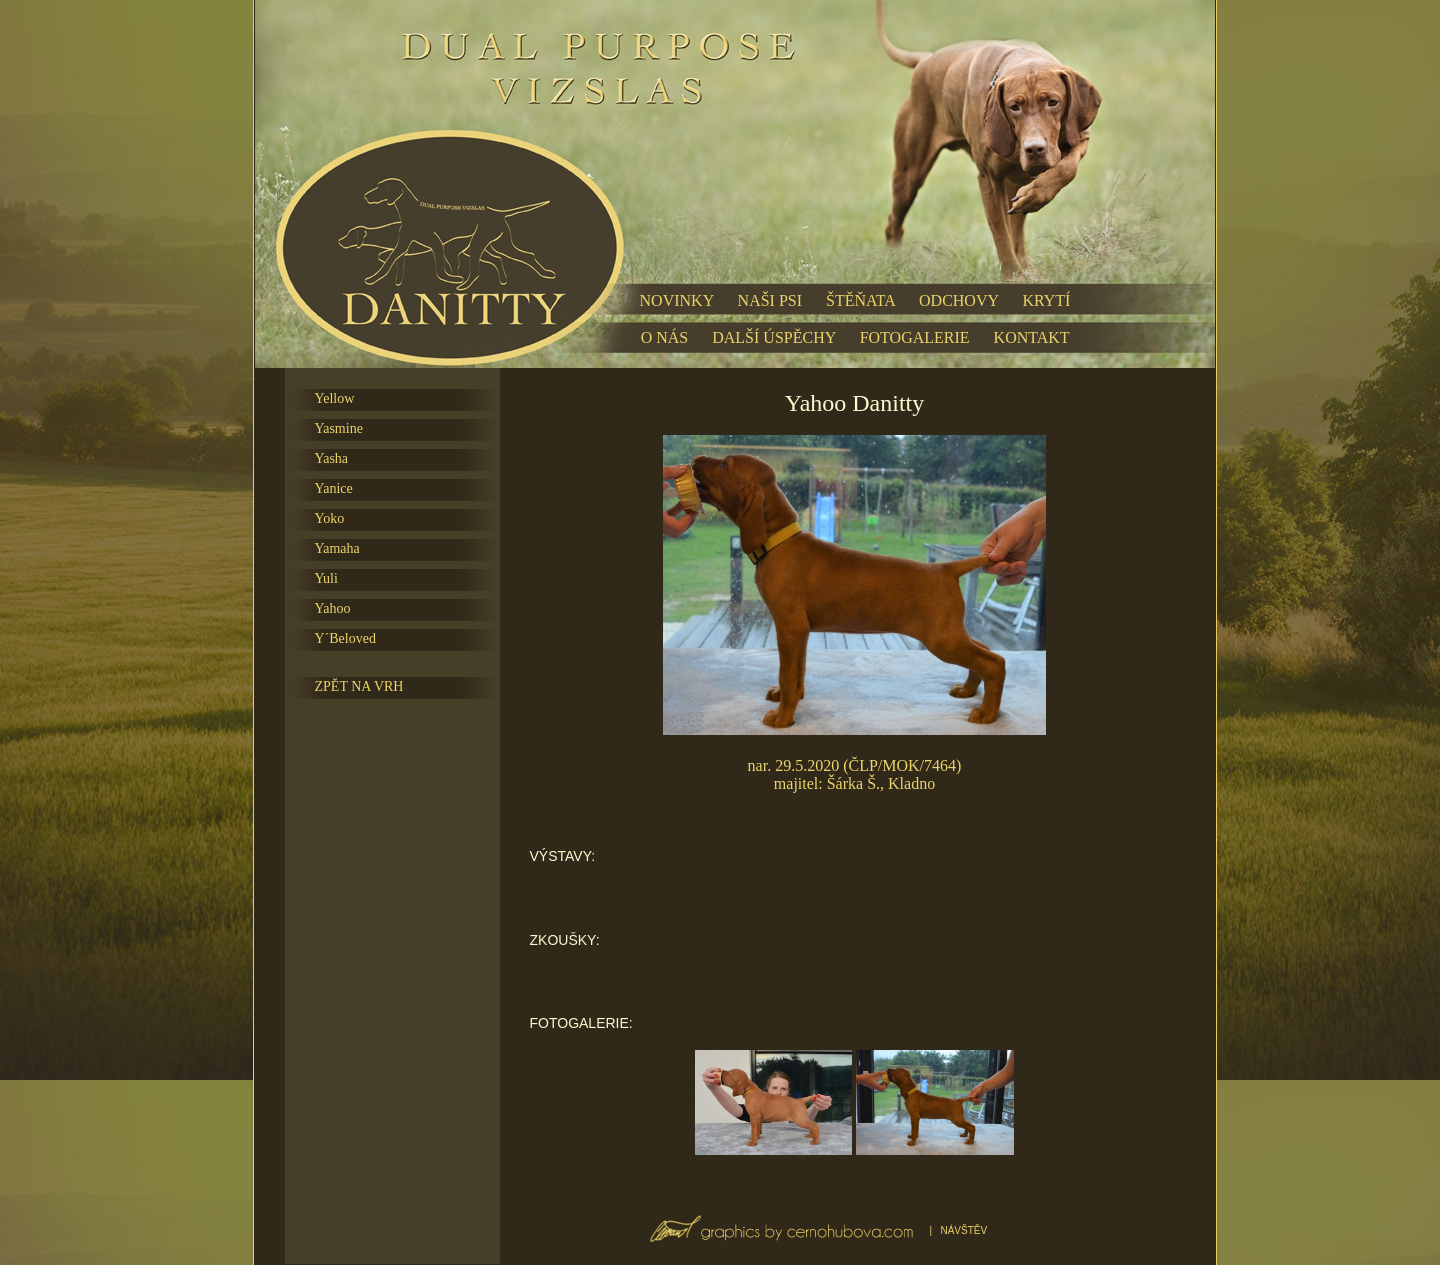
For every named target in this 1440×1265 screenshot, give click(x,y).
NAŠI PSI (770, 300)
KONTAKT (1032, 337)
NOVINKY (677, 300)
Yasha (332, 458)
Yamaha (337, 548)
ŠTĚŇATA (860, 300)
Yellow (335, 398)
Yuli (326, 578)
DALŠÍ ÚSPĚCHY (773, 337)
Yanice (334, 488)
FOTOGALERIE (915, 337)
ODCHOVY (958, 300)
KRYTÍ (1046, 300)
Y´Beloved (345, 638)
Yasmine (339, 428)
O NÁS (665, 337)
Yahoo (333, 608)
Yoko (330, 518)
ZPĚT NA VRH (359, 686)
